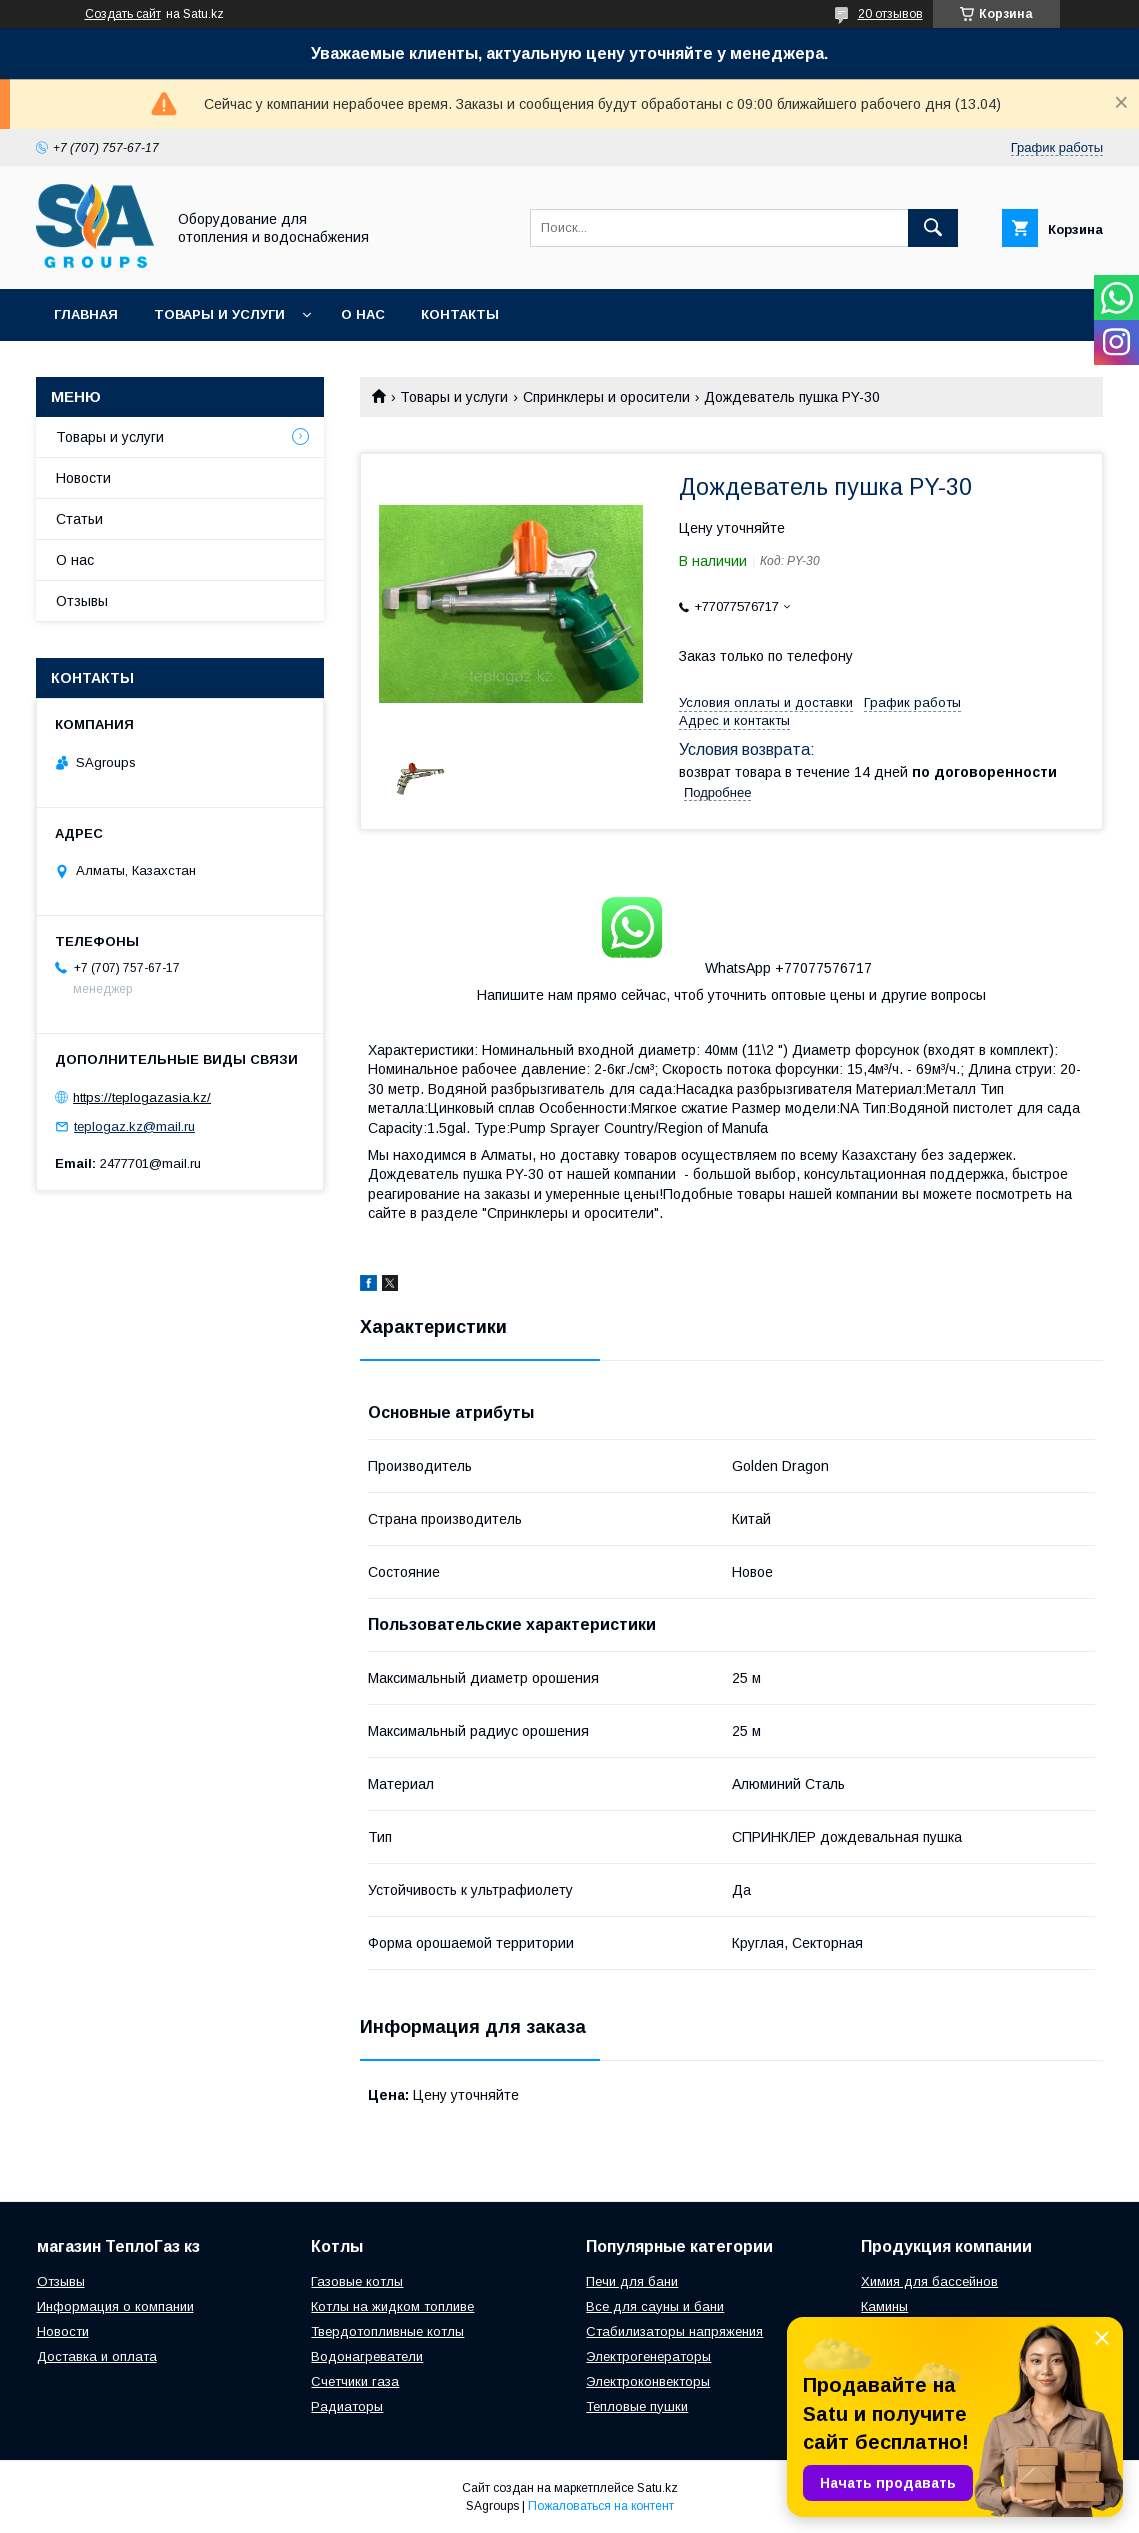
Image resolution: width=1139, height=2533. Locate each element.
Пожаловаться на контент (601, 2506)
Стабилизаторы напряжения (674, 2331)
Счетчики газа (355, 2381)
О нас (363, 314)
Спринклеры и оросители (606, 397)
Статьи (79, 519)
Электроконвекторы (648, 2381)
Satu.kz (657, 2488)
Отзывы (82, 601)
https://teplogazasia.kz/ (142, 1097)
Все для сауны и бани (655, 2306)
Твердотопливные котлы (387, 2331)
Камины (884, 2306)
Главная (86, 314)
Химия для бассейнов (929, 2281)
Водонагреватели (367, 2356)
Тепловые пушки (637, 2406)
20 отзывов (890, 14)
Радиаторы (347, 2406)
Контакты (460, 314)
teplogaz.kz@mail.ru (134, 1126)
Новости (83, 478)
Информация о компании (115, 2306)
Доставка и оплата (97, 2356)
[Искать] (933, 228)
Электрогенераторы (648, 2356)
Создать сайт (123, 14)
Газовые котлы (357, 2281)
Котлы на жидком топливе (392, 2306)
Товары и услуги (219, 314)
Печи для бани (632, 2281)
